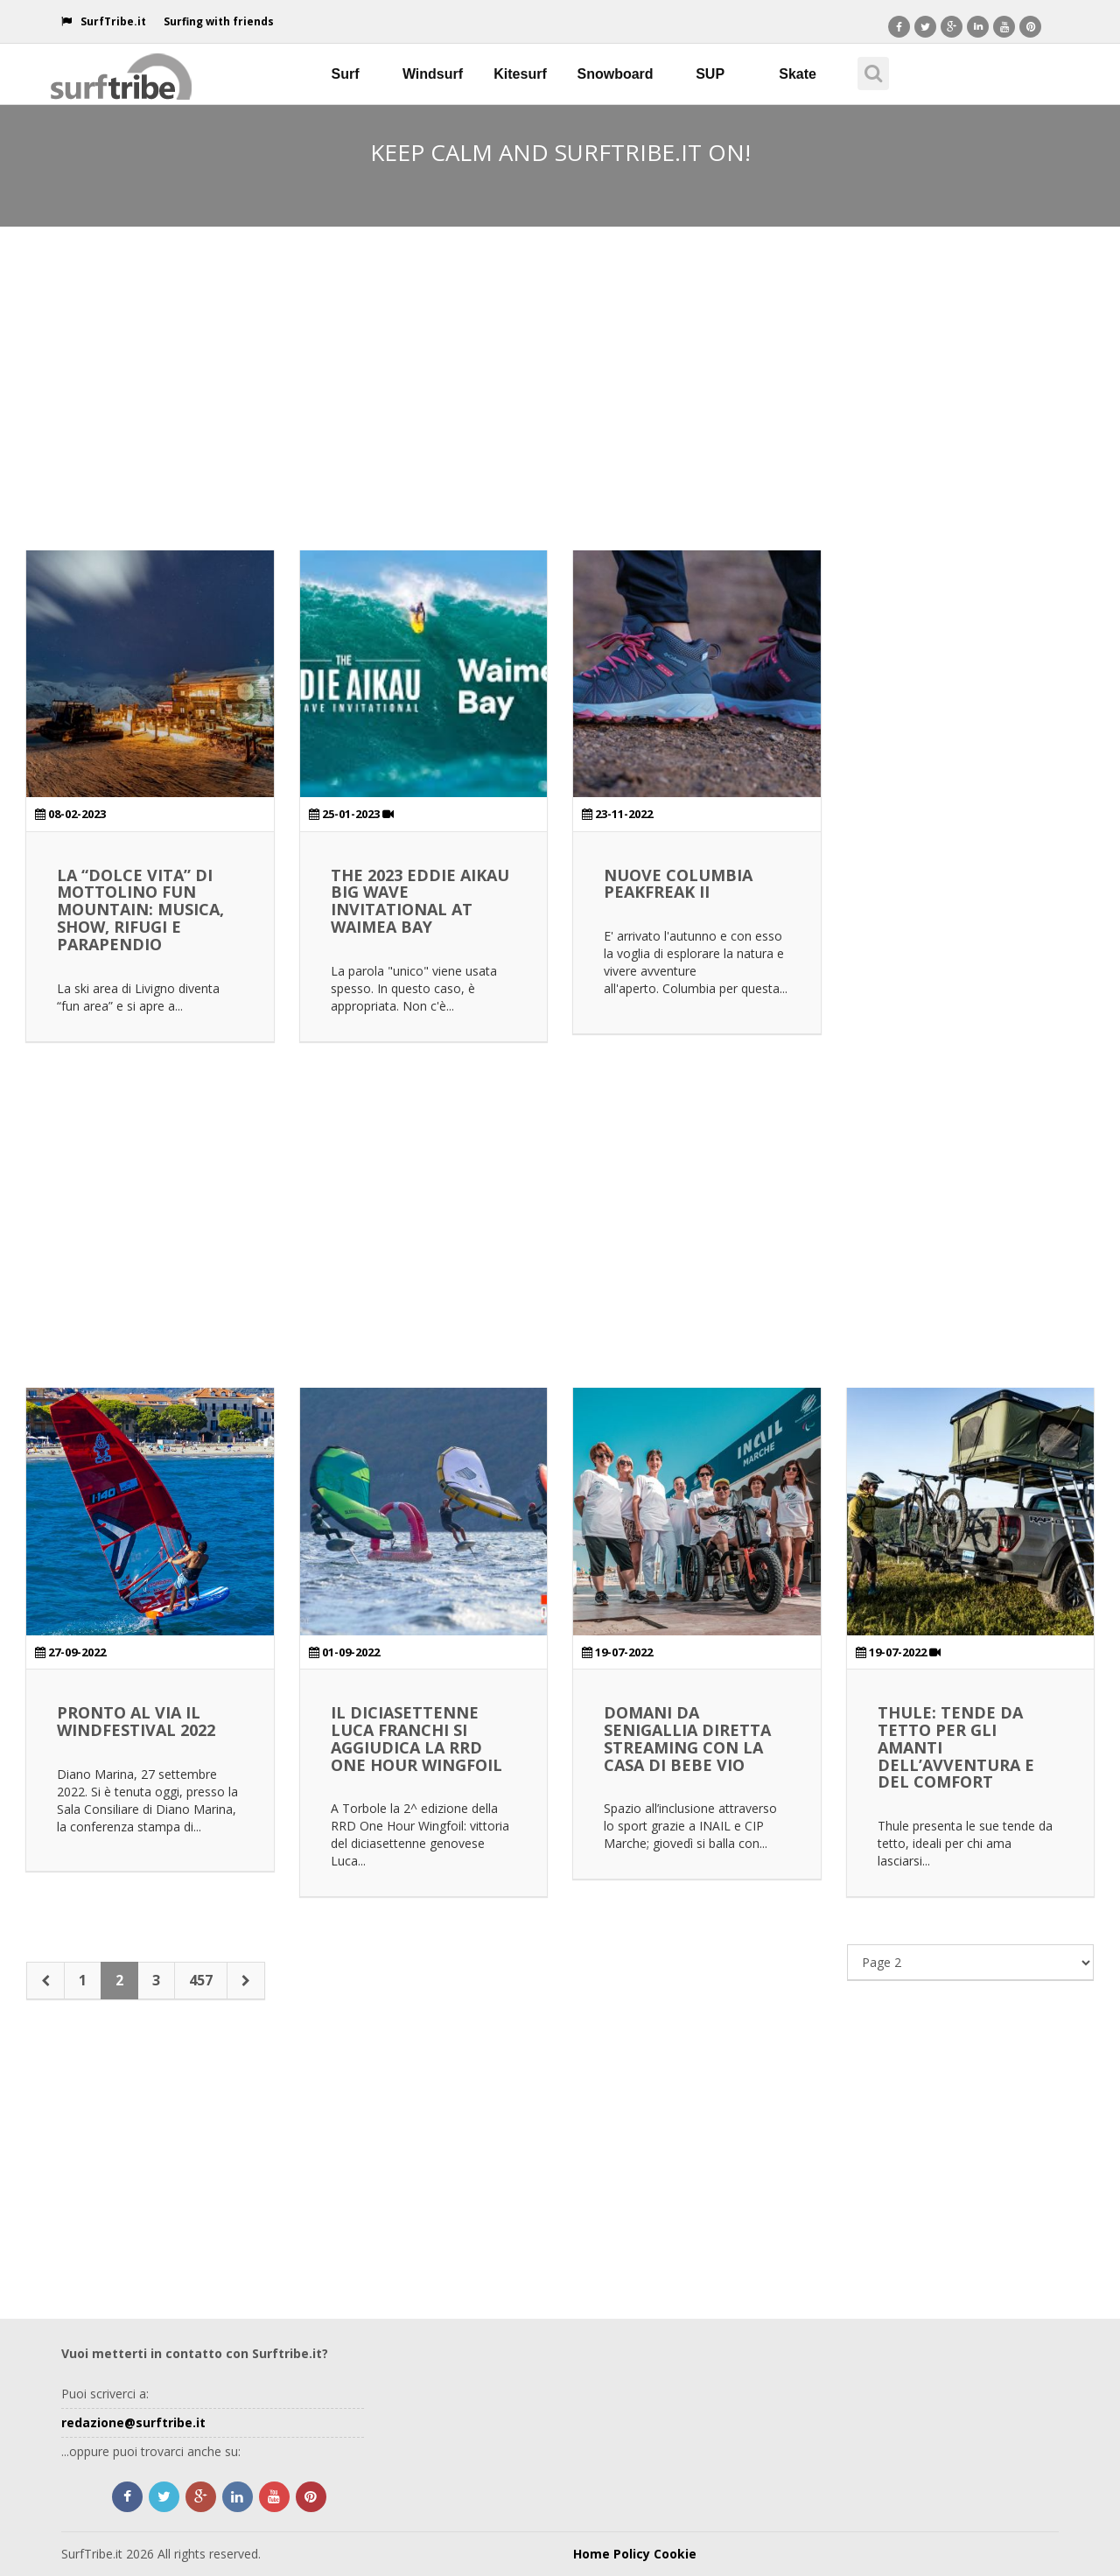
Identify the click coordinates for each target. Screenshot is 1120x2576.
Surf (346, 73)
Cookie (675, 2553)
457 (201, 1980)
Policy (631, 2553)
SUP (710, 73)
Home (591, 2553)
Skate (797, 73)
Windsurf (432, 73)
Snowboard (616, 73)
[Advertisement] (560, 362)
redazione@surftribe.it (133, 2422)
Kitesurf (520, 73)
